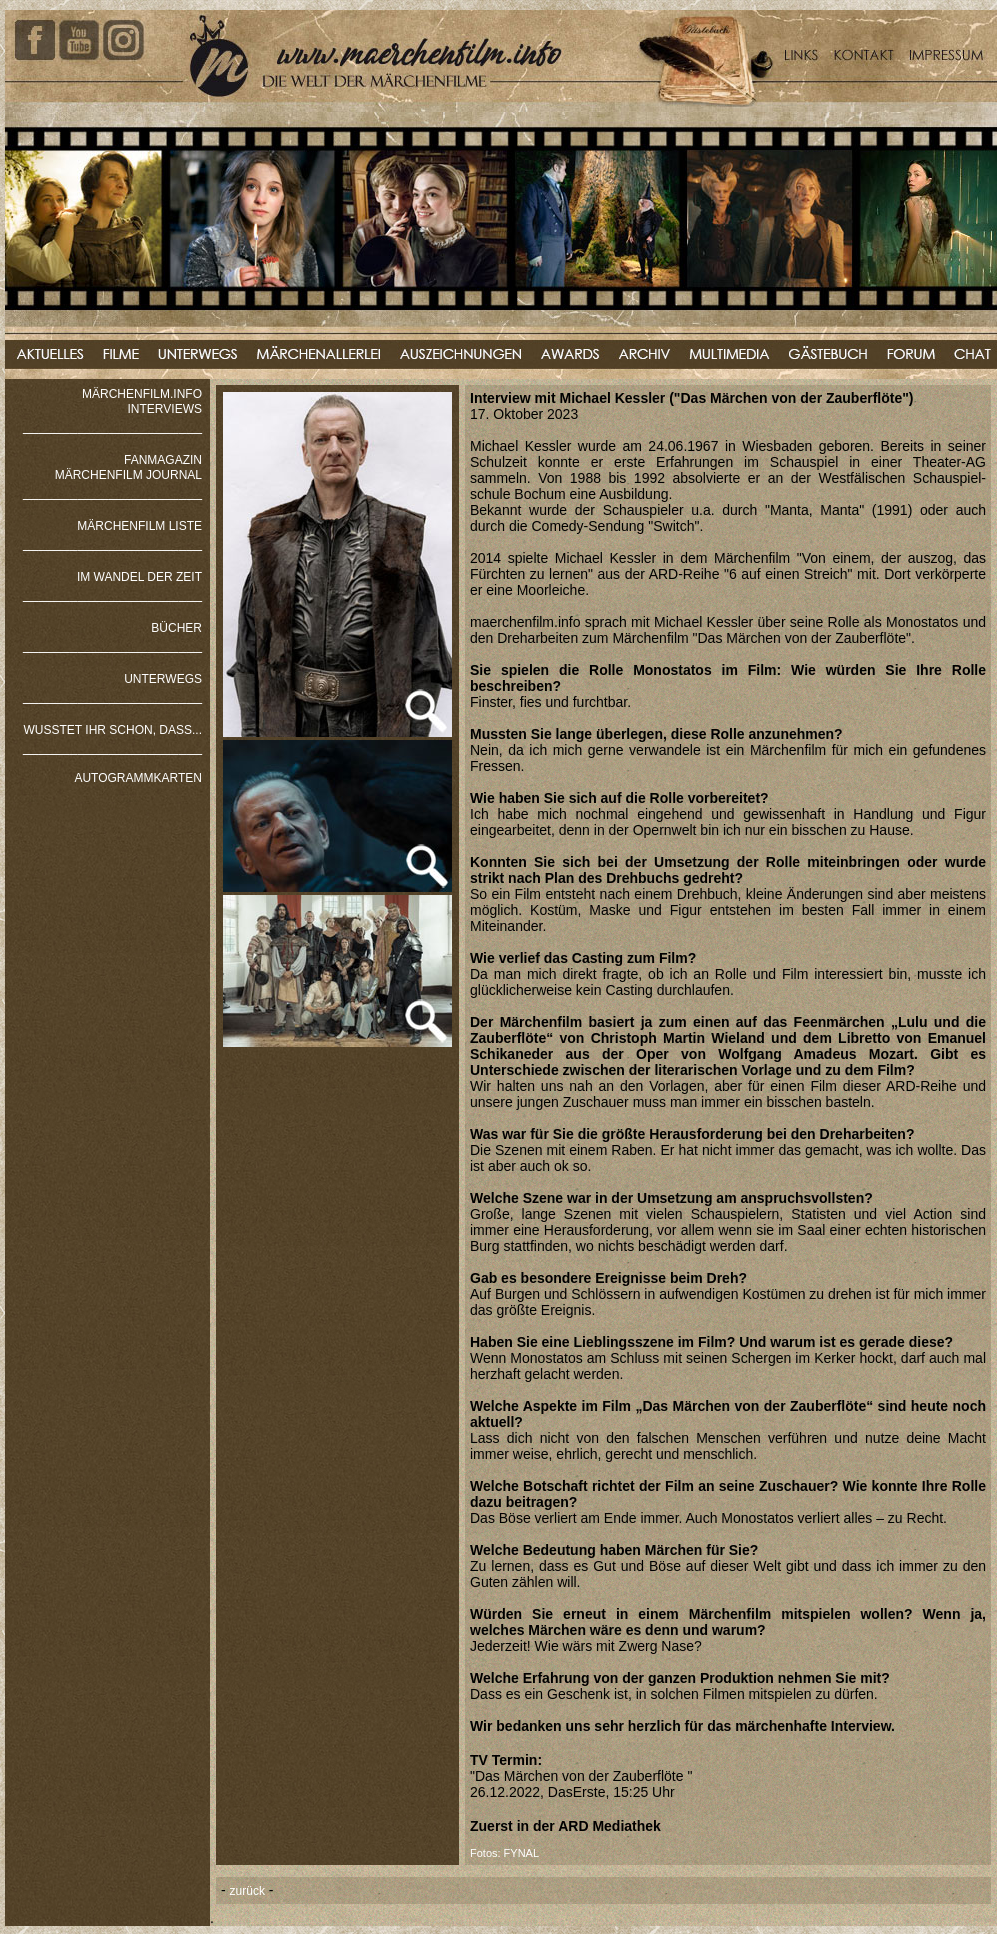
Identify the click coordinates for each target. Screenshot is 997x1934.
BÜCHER (176, 628)
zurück (247, 1891)
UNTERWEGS (163, 679)
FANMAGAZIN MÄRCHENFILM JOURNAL (128, 467)
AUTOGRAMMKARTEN (138, 778)
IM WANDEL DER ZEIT (139, 577)
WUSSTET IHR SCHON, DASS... (113, 730)
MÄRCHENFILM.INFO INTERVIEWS (142, 401)
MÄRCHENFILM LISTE (139, 526)
